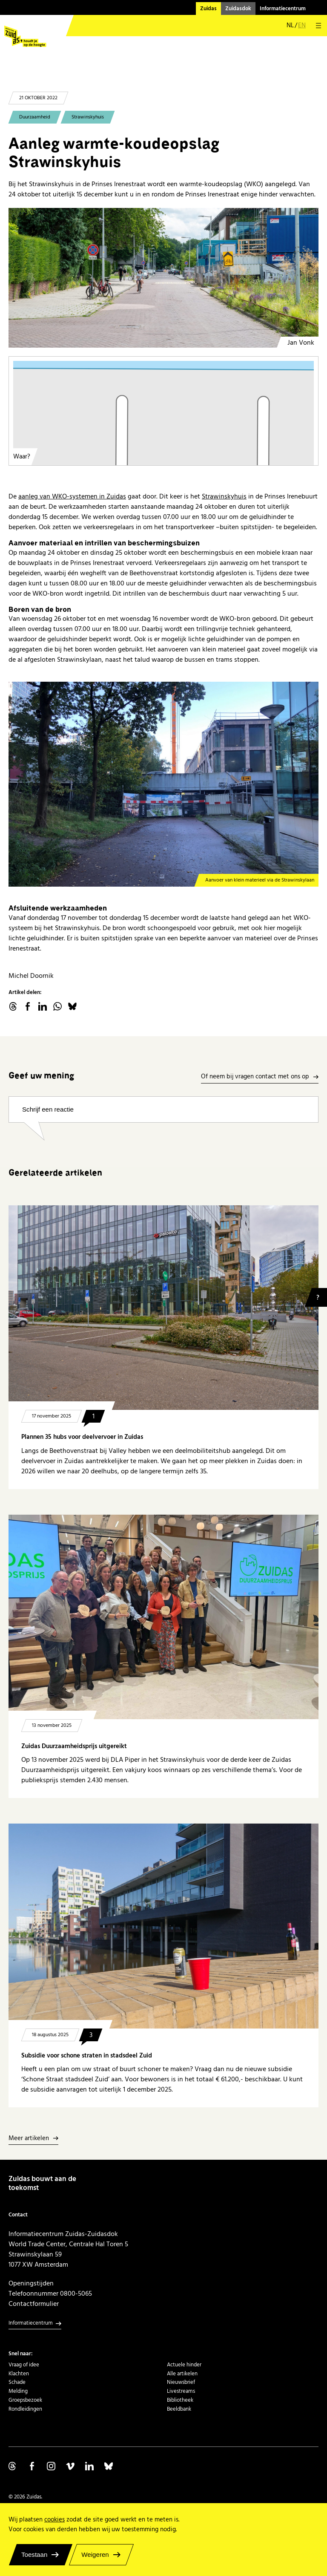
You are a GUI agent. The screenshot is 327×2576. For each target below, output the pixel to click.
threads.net (13, 1006)
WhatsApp (57, 1006)
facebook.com (27, 1006)
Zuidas (208, 8)
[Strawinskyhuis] (163, 784)
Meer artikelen (29, 2139)
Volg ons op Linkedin (89, 2466)
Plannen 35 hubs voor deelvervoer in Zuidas (82, 1436)
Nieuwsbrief (181, 2382)
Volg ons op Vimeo (70, 2466)
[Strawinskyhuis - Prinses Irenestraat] (163, 278)
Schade (17, 2382)
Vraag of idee (24, 2365)
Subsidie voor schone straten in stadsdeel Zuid (86, 2055)
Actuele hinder (184, 2365)
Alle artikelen (182, 2373)
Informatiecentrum (283, 8)
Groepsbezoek (25, 2400)
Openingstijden (31, 2283)
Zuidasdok (238, 8)
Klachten (19, 2373)
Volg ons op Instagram (51, 2466)
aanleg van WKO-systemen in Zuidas (72, 496)
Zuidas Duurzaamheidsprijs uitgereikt (74, 1746)
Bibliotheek (180, 2400)
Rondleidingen (25, 2409)
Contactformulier (34, 2303)
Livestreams (181, 2391)
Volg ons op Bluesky (108, 2466)
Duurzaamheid (34, 117)
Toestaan (34, 2554)
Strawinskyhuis (88, 117)
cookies (54, 2519)
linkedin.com (42, 1006)
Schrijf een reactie (48, 1109)
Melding (18, 2391)
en (302, 25)
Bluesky (72, 1006)
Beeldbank (179, 2409)
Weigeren (95, 2554)
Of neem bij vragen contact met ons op (255, 1077)
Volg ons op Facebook (32, 2466)
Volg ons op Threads (13, 2466)
